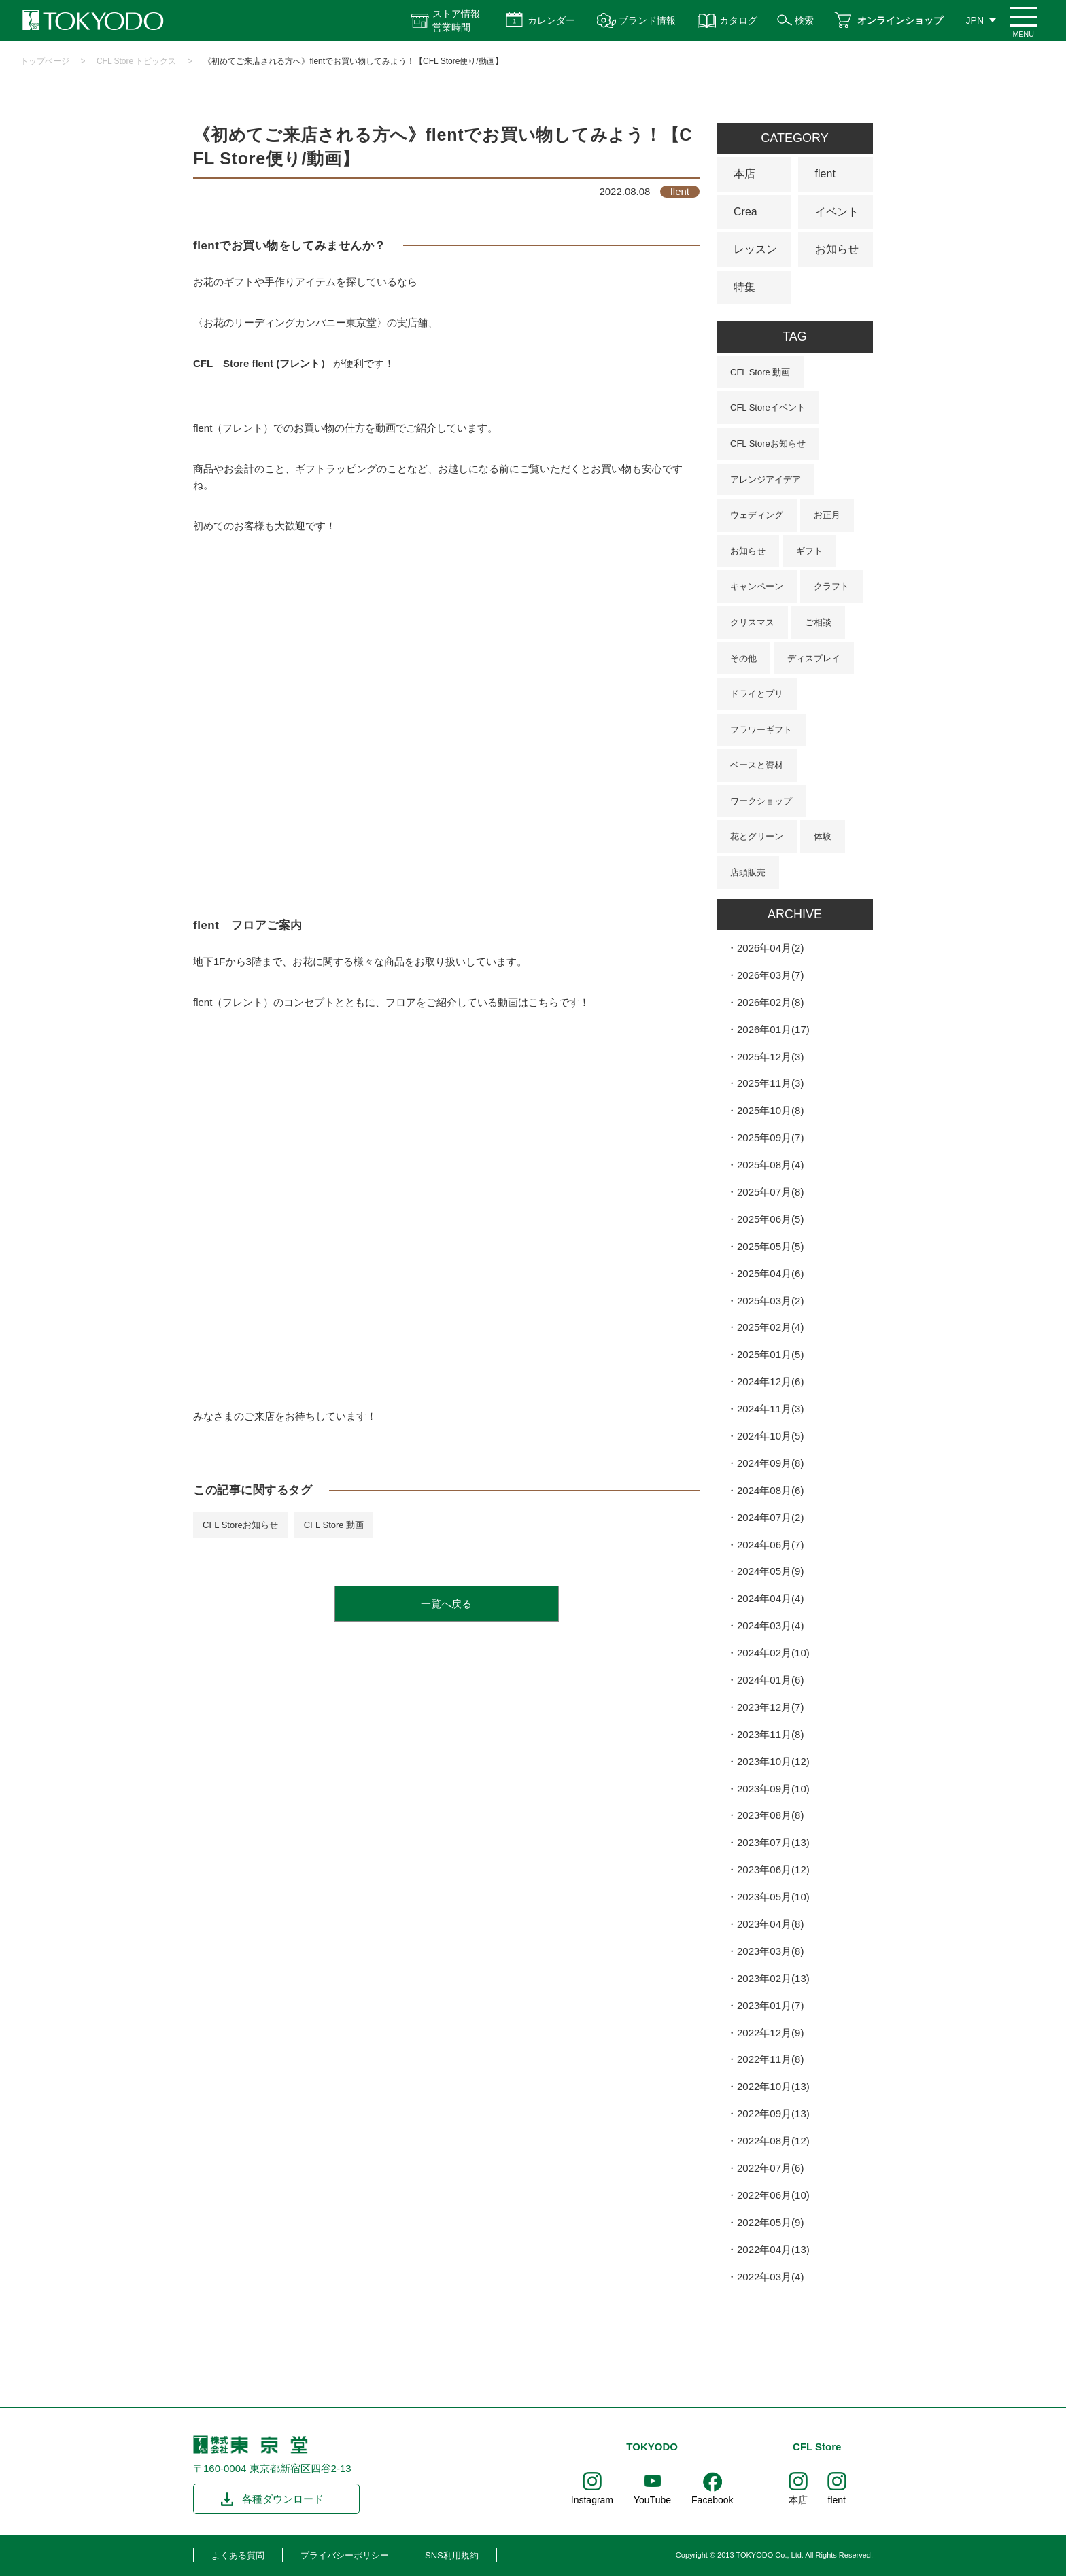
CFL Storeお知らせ (240, 1525)
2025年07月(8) (770, 1192)
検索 (804, 20)
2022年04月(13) (773, 2249)
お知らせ (837, 249)
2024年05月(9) (770, 1571)
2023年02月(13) (773, 1978)
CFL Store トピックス (137, 61)
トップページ (44, 61)
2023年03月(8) (770, 1951)
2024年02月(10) (773, 1652)
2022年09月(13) (773, 2113)
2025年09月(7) (770, 1137)
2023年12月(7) (770, 1707)
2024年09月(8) (770, 1463)
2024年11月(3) (770, 1408)
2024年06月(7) (770, 1544)
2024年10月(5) (770, 1436)
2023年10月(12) (773, 1761)
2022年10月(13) (773, 2086)
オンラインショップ (900, 20)
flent (825, 173)
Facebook (712, 2499)
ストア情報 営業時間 (456, 20)
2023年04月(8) (770, 1924)
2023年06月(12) (773, 1869)
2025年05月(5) (770, 1246)
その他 (743, 658)
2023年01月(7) (770, 2005)
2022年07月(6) (770, 2168)
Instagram (592, 2499)
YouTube (652, 2499)
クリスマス (752, 622)
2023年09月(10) (773, 1788)
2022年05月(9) (770, 2222)
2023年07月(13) (773, 1842)
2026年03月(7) (770, 975)
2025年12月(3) (770, 1056)
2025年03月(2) (770, 1300)
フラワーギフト (761, 730)
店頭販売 (748, 872)
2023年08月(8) (770, 1815)
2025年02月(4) (770, 1327)
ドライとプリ (756, 694)
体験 (822, 836)
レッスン (755, 249)
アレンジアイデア (765, 479)
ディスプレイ (813, 658)
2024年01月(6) (770, 1680)
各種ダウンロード (283, 2499)
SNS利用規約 (452, 2555)
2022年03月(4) (770, 2276)
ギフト (809, 551)
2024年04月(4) (770, 1598)
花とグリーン (756, 836)
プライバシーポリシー (344, 2555)
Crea (745, 211)
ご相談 (818, 622)
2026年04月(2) (770, 948)
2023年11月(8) (770, 1734)
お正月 (827, 515)
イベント (837, 211)
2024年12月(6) (770, 1381)
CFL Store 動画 (334, 1525)
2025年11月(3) (770, 1083)
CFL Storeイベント (768, 407)
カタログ (738, 20)
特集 (744, 287)
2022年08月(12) (773, 2140)
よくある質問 (237, 2555)
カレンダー (551, 20)
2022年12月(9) (770, 2032)
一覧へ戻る (446, 1603)
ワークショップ (761, 801)
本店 (744, 173)
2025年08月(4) (770, 1164)
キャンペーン (756, 586)
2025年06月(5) (770, 1219)
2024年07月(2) (770, 1517)
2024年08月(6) (770, 1490)
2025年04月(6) (770, 1273)
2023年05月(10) (773, 1896)
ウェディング (756, 515)
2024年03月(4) (770, 1625)
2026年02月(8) (770, 1002)
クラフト (831, 586)
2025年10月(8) (770, 1110)
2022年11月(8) (770, 2059)
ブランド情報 (647, 20)
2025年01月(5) (770, 1354)
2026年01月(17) (773, 1029)
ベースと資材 (756, 765)
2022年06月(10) (773, 2195)
